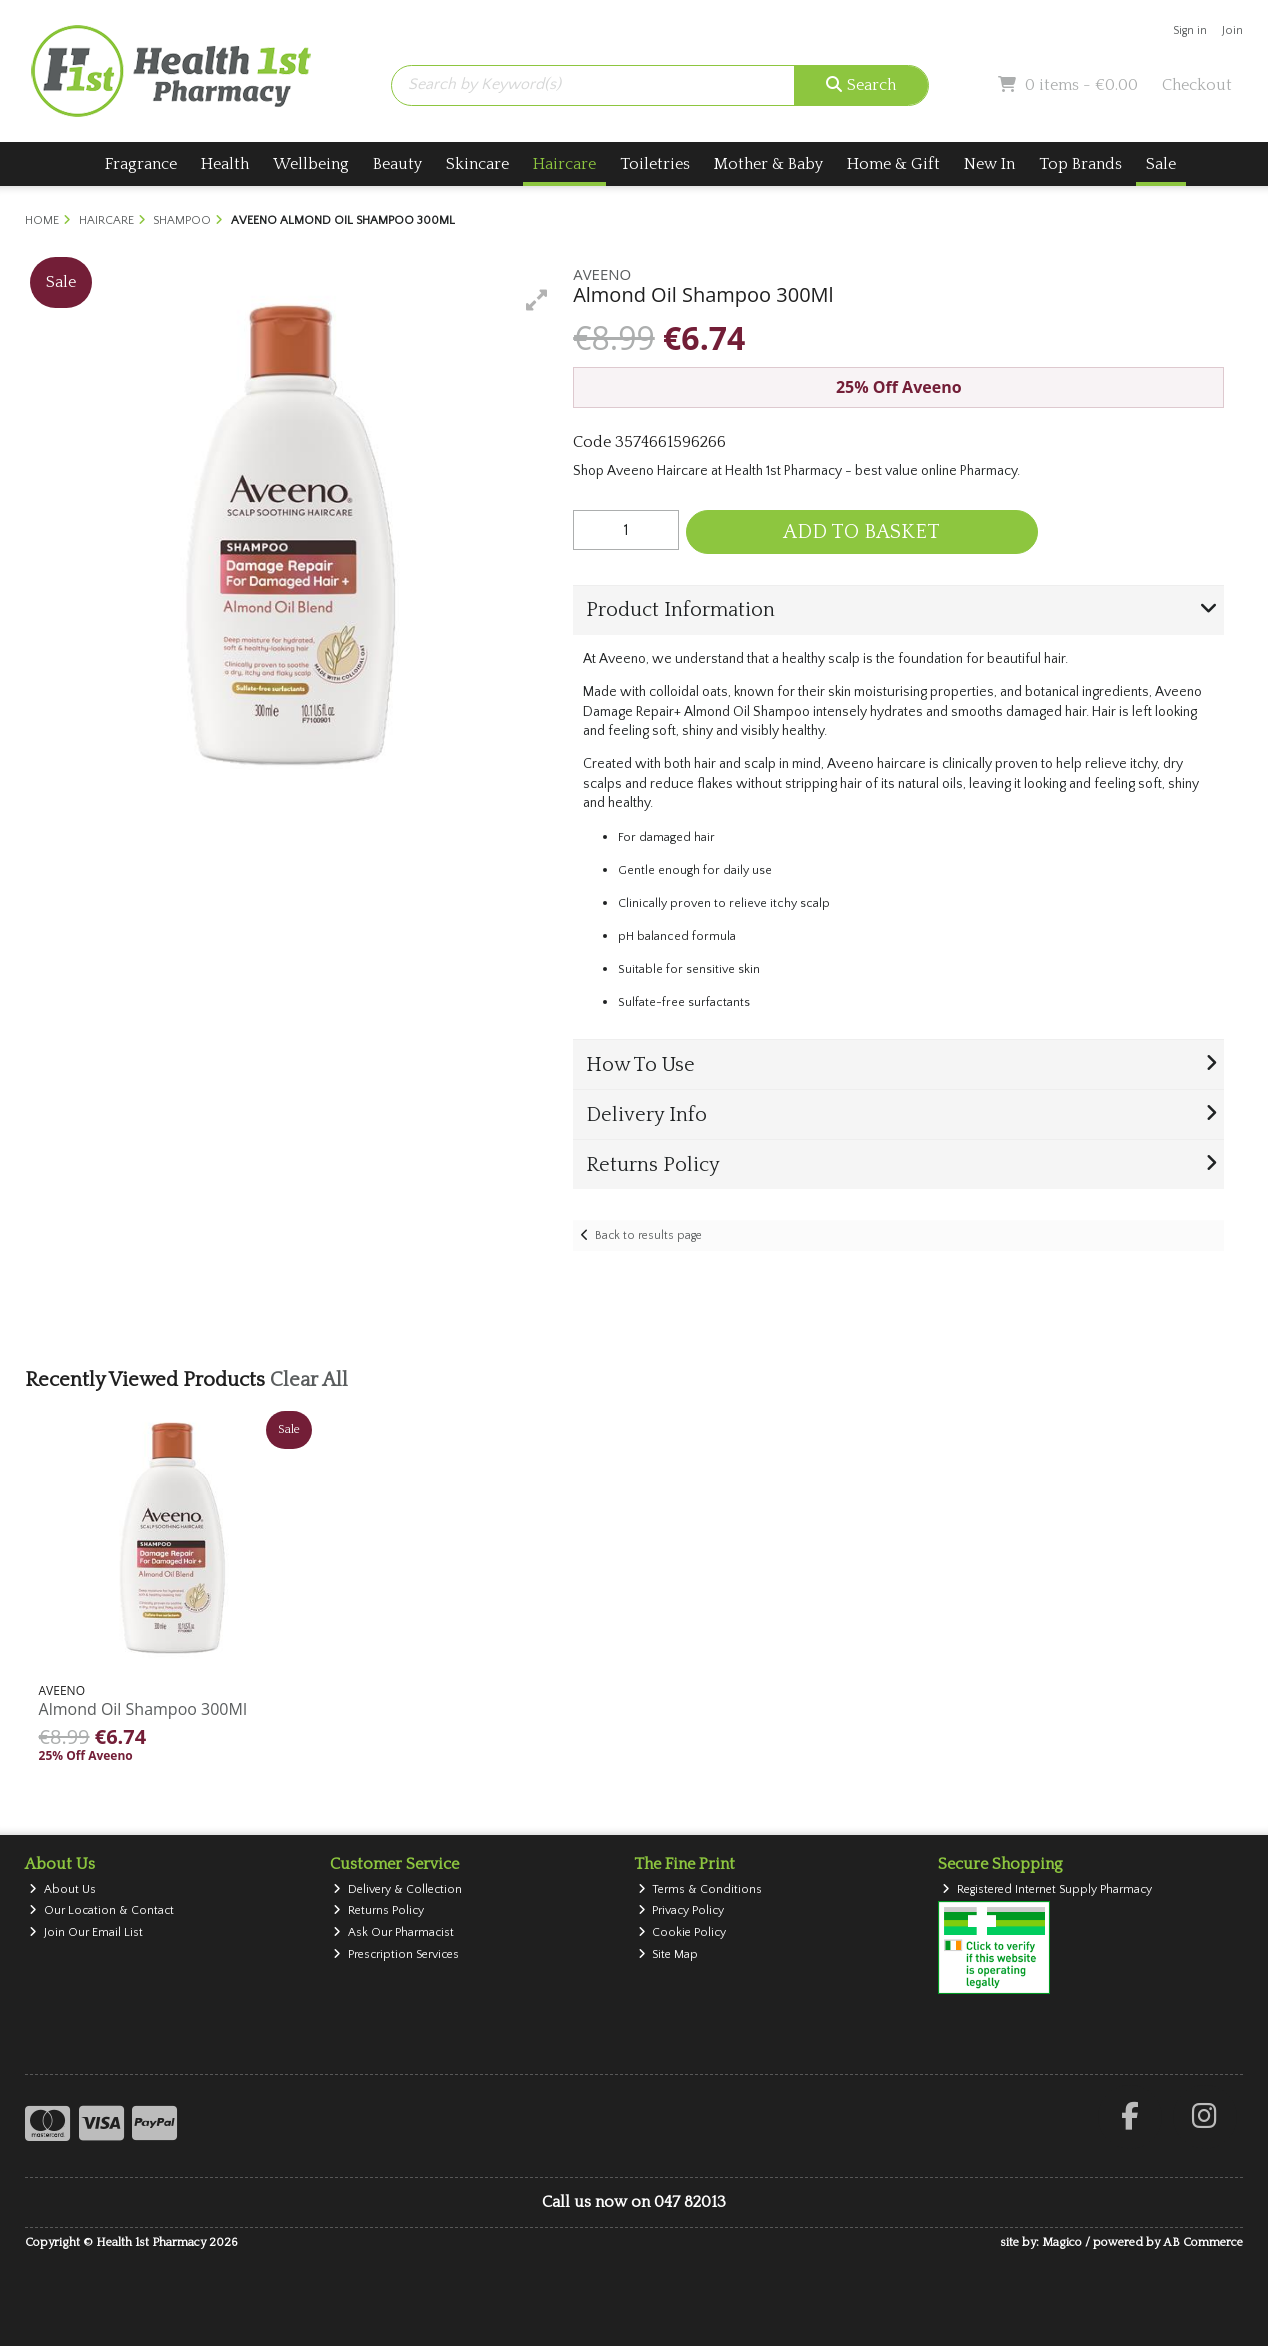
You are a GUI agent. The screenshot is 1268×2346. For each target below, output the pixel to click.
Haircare (564, 164)
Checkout (1197, 85)
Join (1232, 30)
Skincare (477, 164)
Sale (1161, 164)
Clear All (309, 1380)
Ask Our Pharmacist (393, 1932)
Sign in (1190, 30)
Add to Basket (861, 532)
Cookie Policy (682, 1932)
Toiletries (655, 164)
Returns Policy (378, 1910)
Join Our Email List (86, 1932)
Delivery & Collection (397, 1889)
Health (225, 164)
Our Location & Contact (101, 1910)
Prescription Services (396, 1954)
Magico (1062, 2242)
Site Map (668, 1954)
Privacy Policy (681, 1910)
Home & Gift (893, 164)
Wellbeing (311, 164)
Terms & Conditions (700, 1889)
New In (989, 164)
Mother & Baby (768, 164)
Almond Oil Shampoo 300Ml (143, 1709)
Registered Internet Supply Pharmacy (1047, 1889)
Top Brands (1080, 164)
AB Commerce (1203, 2242)
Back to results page (648, 1235)
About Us (62, 1889)
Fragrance (141, 164)
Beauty (397, 164)
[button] (537, 300)
